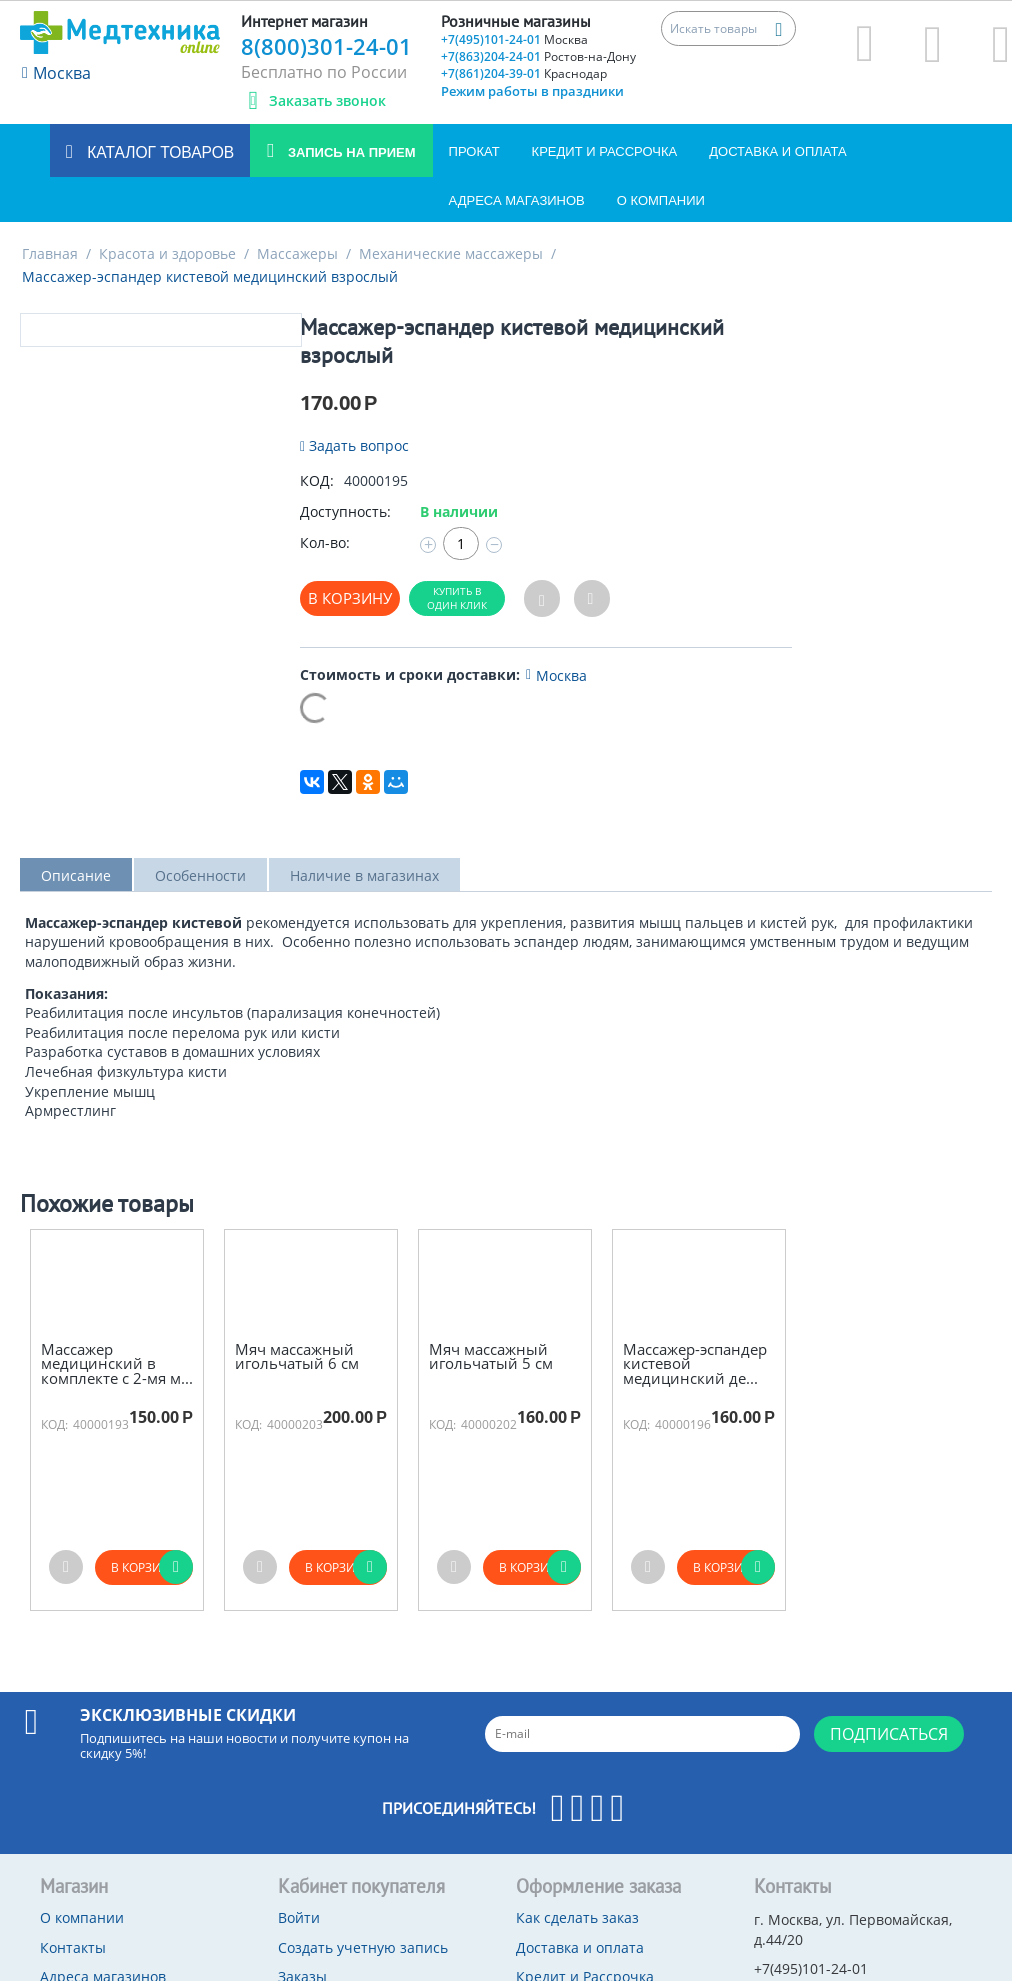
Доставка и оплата (777, 151)
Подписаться (889, 1734)
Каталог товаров (158, 152)
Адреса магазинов (517, 200)
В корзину (350, 598)
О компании (661, 200)
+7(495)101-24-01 (514, 39)
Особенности (200, 875)
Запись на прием (349, 152)
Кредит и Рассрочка (605, 151)
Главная (50, 253)
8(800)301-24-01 (326, 46)
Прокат (474, 151)
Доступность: (345, 511)
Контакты (73, 1947)
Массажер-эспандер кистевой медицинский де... (695, 1364)
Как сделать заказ (577, 1917)
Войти (299, 1917)
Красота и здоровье (167, 253)
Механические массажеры (451, 253)
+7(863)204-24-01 (538, 56)
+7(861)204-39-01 (524, 73)
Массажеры (297, 253)
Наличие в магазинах (364, 875)
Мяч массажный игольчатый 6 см (297, 1356)
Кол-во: (325, 542)
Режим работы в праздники (532, 91)
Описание (76, 875)
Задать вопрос (354, 445)
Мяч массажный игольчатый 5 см (491, 1356)
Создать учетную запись (363, 1947)
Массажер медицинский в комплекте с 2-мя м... (117, 1364)
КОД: (317, 480)
